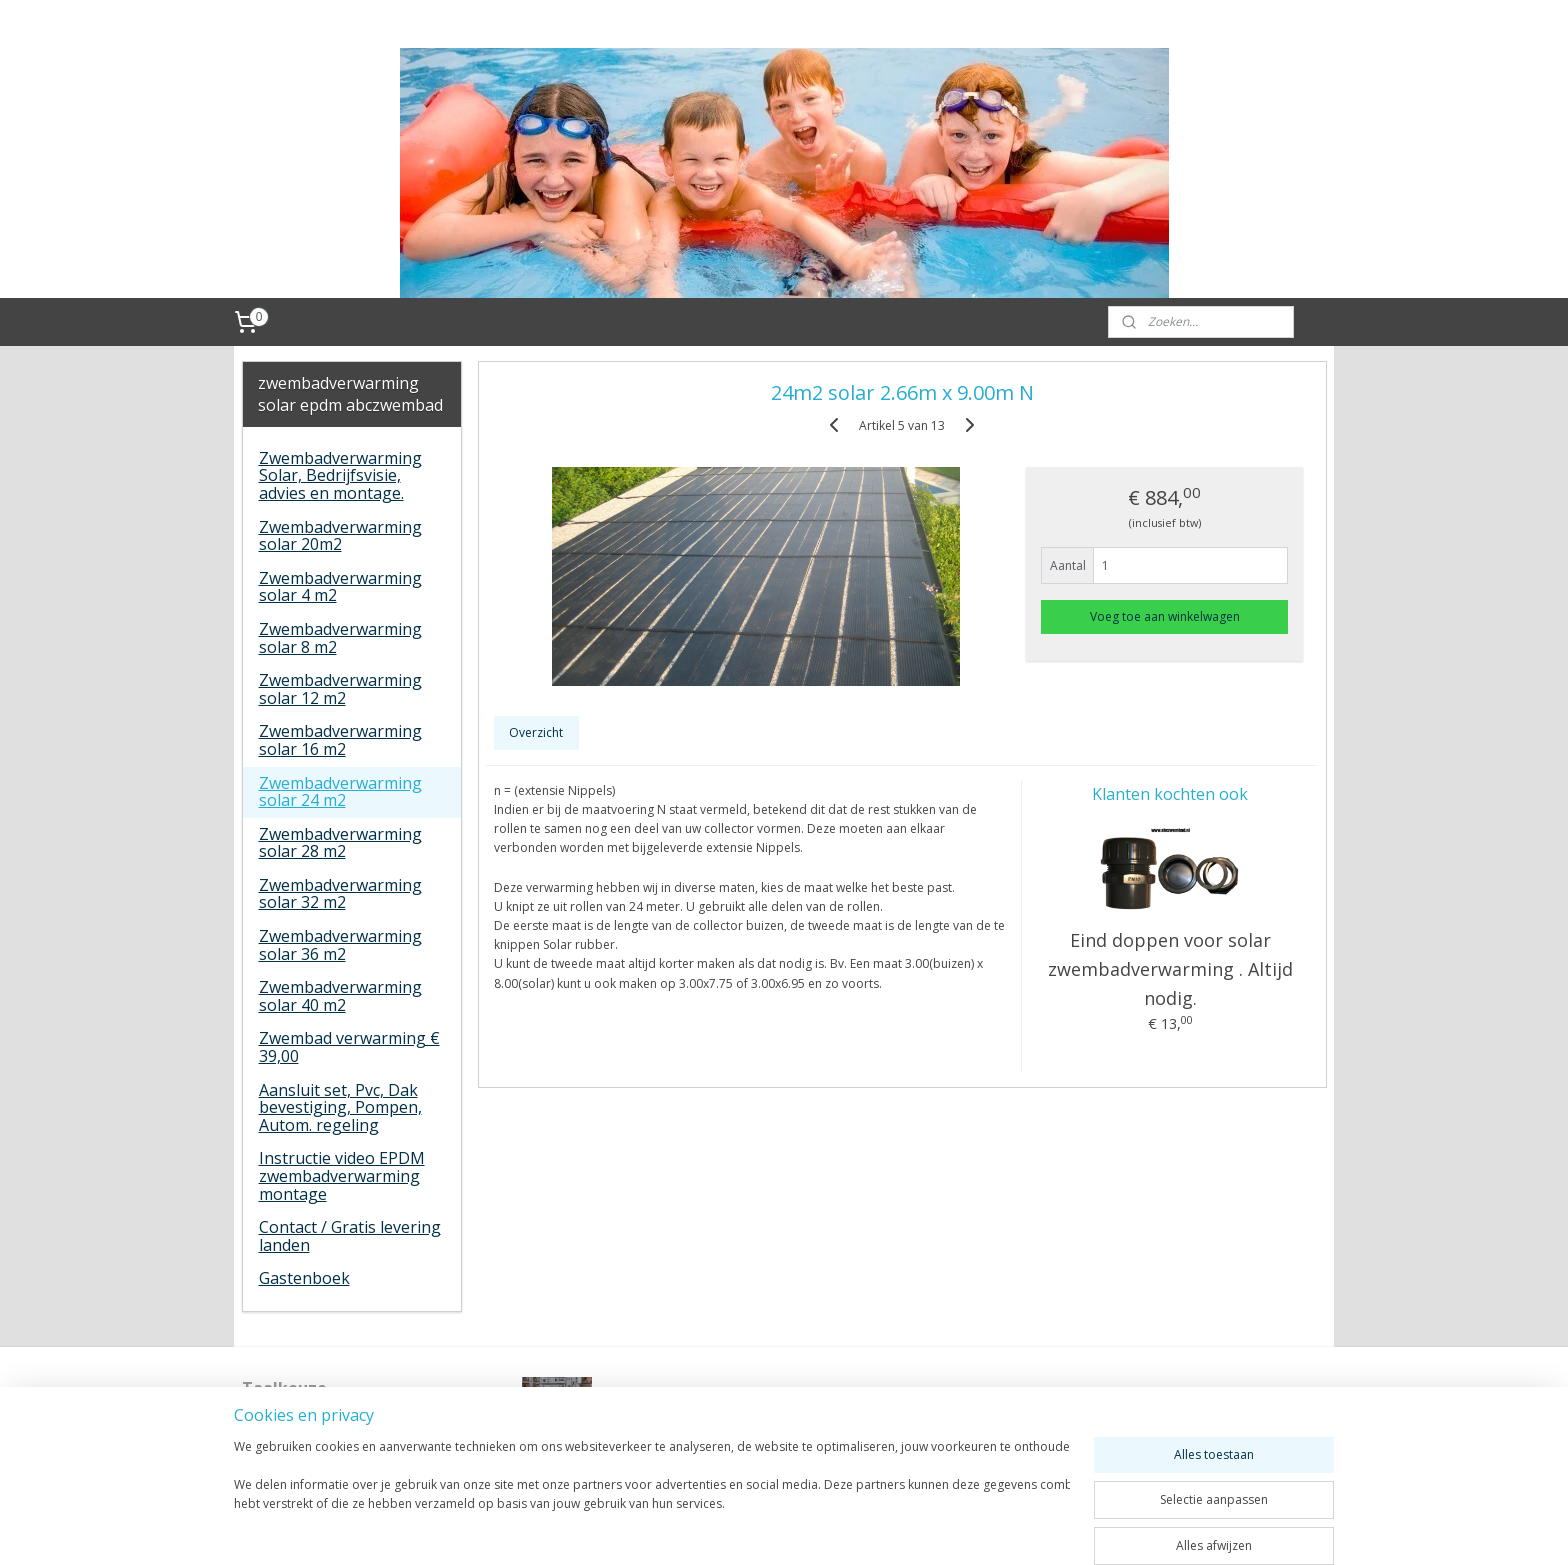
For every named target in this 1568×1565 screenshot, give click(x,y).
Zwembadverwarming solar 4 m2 (340, 587)
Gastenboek (304, 1278)
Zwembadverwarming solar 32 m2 (340, 894)
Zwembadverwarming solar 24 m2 (340, 792)
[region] (652, 1497)
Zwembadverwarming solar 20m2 (340, 536)
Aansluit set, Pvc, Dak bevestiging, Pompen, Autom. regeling (340, 1107)
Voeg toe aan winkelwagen (1165, 616)
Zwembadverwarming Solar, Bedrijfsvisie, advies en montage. (340, 475)
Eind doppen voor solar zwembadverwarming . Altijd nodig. (1169, 969)
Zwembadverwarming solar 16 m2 (340, 740)
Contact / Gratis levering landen (350, 1236)
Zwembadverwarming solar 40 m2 (340, 996)
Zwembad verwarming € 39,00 (349, 1047)
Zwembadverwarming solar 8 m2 (340, 638)
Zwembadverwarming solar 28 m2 (340, 843)
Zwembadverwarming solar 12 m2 (340, 689)
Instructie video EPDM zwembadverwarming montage (342, 1175)
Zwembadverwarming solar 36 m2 (340, 945)
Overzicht (536, 732)
